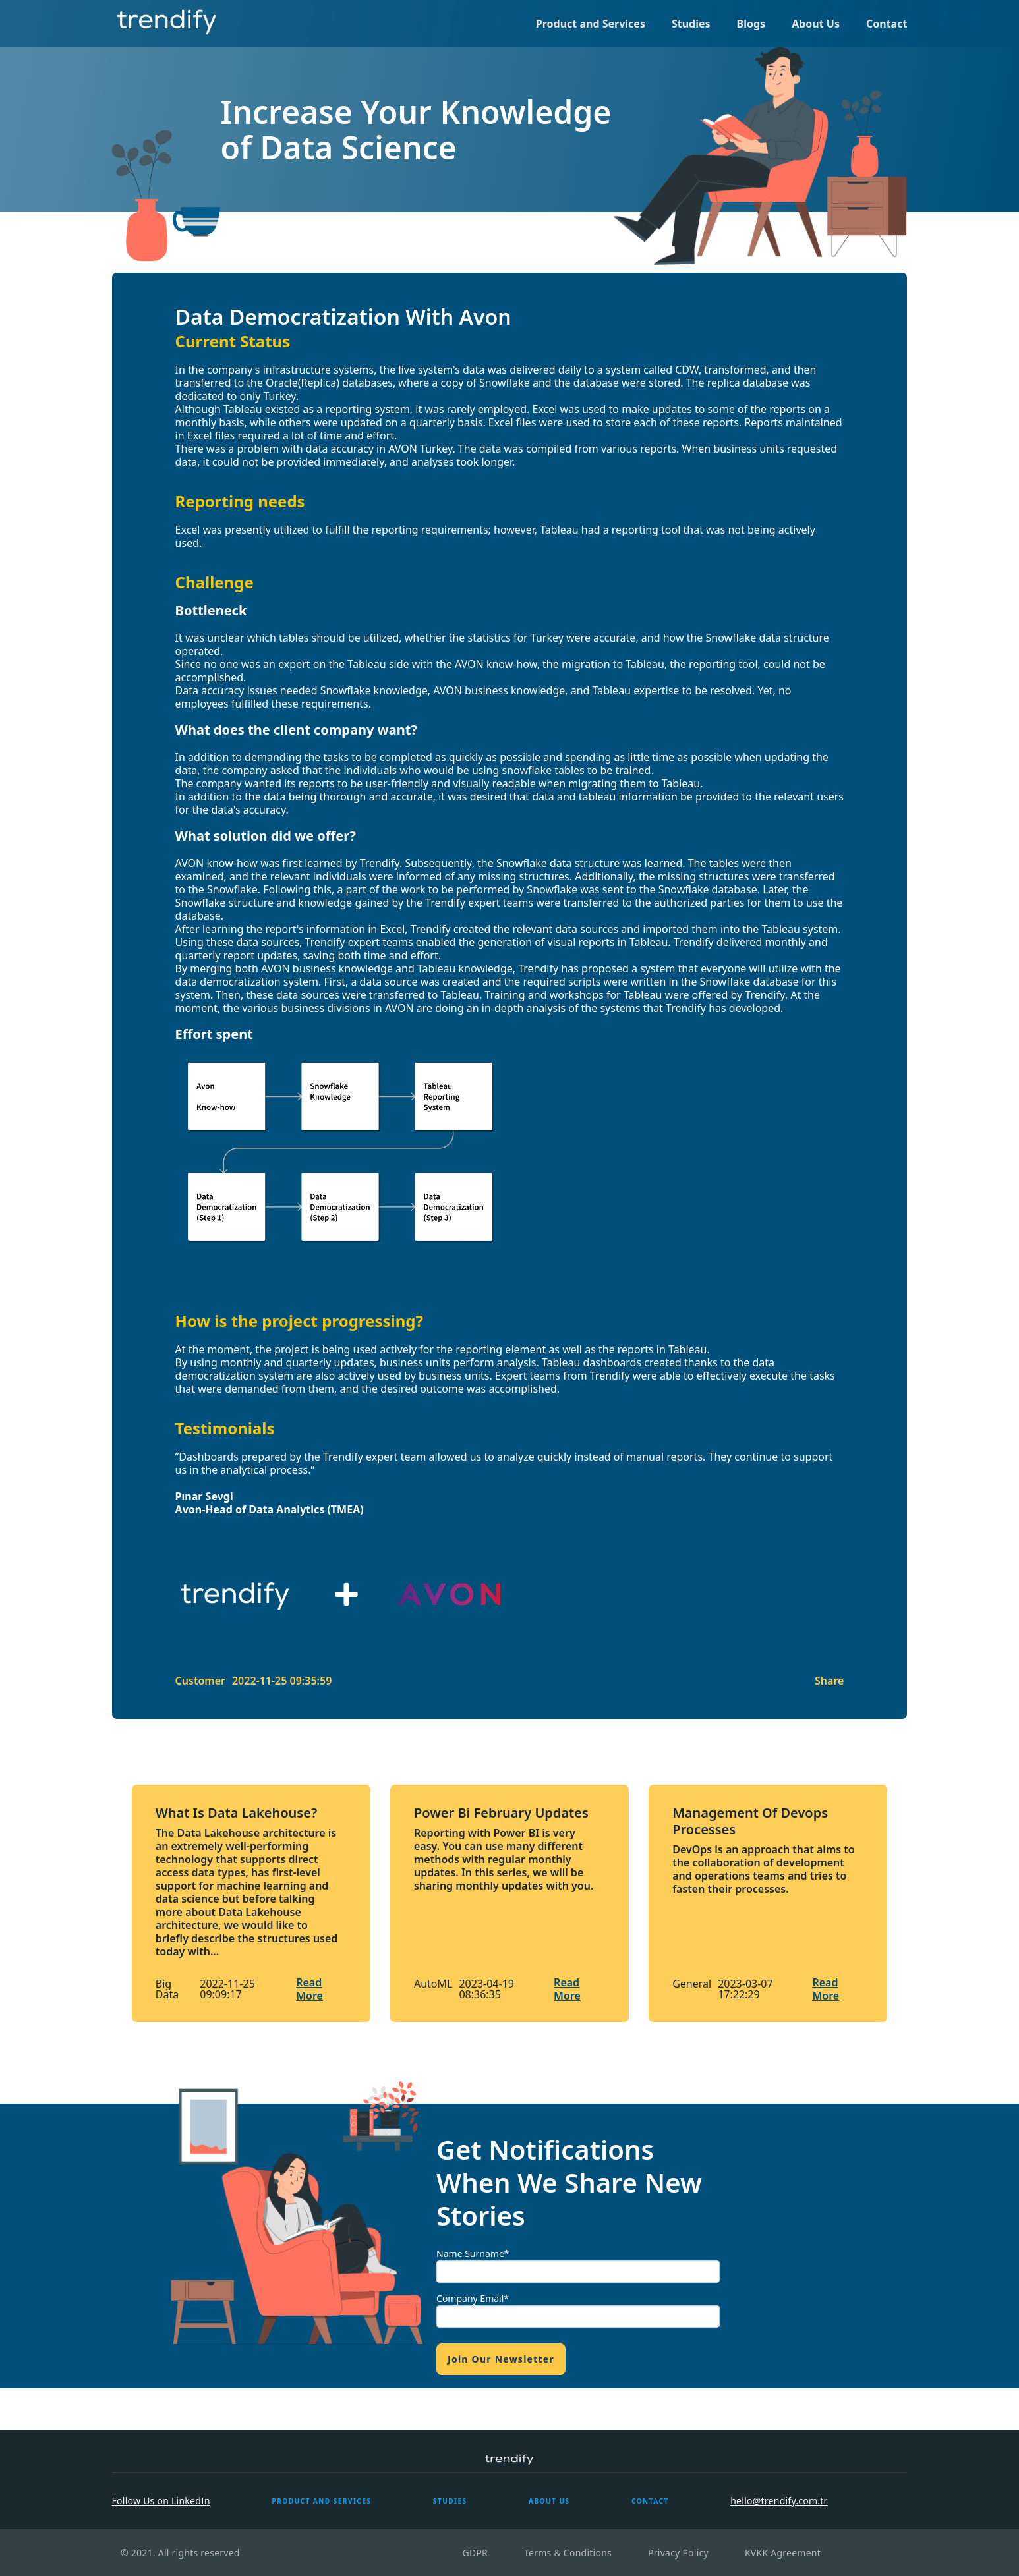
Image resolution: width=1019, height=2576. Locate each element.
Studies (691, 23)
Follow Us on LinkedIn (161, 2500)
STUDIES (450, 2501)
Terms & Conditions (568, 2552)
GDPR (475, 2552)
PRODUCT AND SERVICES (321, 2501)
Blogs (751, 23)
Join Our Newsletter (501, 2359)
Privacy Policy (678, 2552)
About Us (816, 23)
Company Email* (472, 2298)
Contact (886, 23)
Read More (309, 1989)
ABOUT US (549, 2501)
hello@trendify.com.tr (778, 2500)
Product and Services (590, 23)
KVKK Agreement (783, 2552)
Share (829, 1680)
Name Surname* (472, 2253)
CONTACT (650, 2501)
